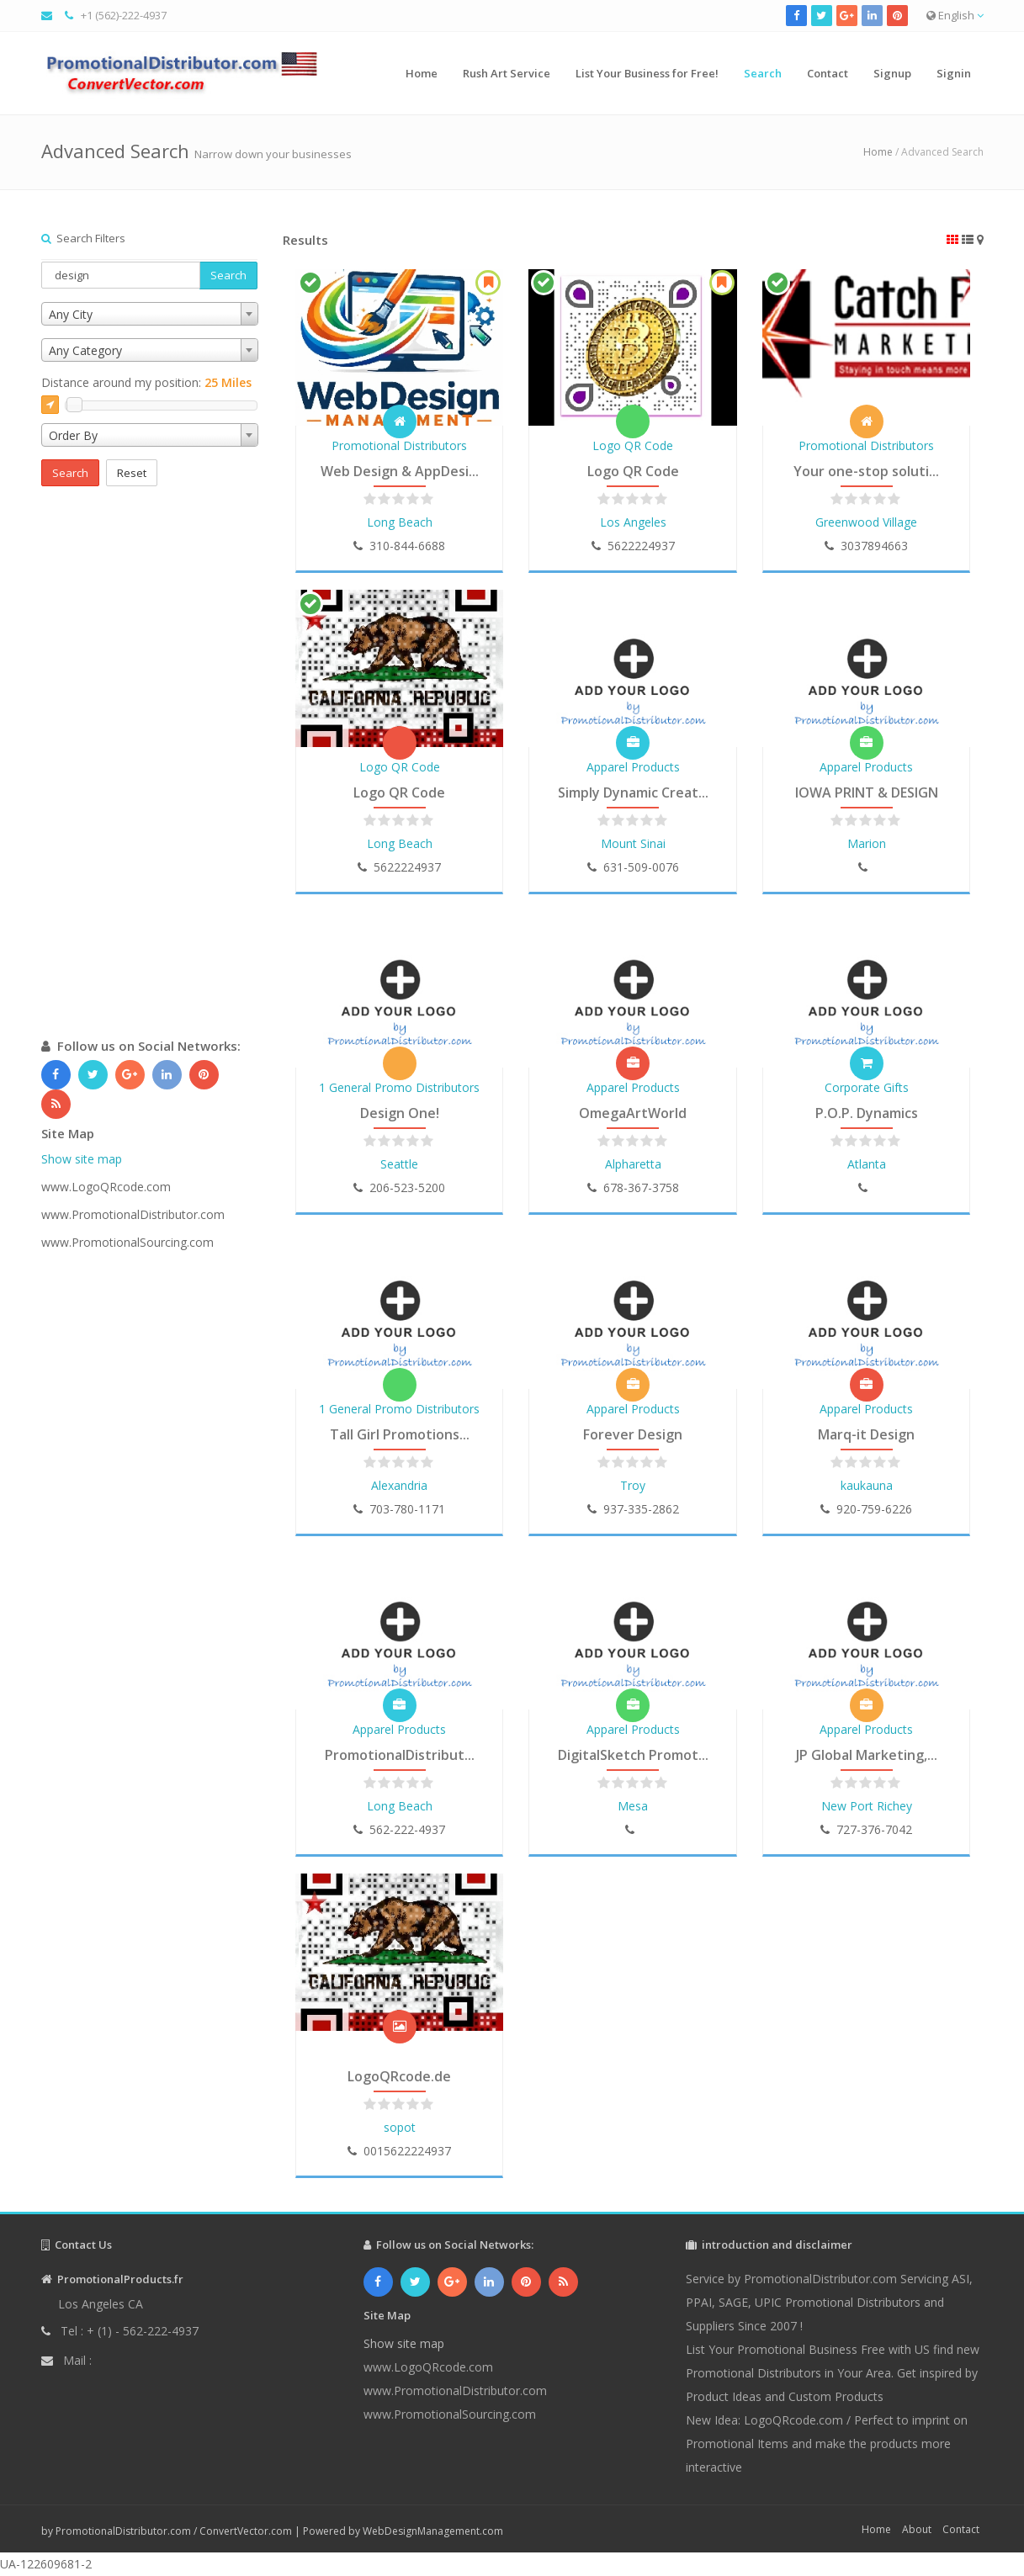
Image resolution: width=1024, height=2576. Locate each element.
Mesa (633, 1806)
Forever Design (632, 1434)
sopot (400, 2127)
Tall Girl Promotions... (400, 1434)
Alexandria (399, 1485)
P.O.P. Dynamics (866, 1113)
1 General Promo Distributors (399, 1087)
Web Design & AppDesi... (400, 471)
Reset (131, 472)
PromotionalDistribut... (400, 1755)
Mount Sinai (633, 843)
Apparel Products (633, 767)
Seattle (399, 1164)
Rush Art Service (506, 73)
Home (422, 73)
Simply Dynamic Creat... (633, 792)
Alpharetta (633, 1164)
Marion (866, 843)
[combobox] (149, 314)
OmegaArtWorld (633, 1113)
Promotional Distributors (399, 445)
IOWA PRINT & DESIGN (866, 792)
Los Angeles (633, 522)
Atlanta (866, 1164)
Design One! (399, 1113)
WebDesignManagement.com (433, 2531)
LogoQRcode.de (399, 2076)
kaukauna (867, 1485)
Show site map (81, 1159)
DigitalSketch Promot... (633, 1755)
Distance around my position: (146, 382)
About (916, 2529)
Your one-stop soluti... (866, 471)
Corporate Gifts (867, 1087)
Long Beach (399, 522)
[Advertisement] (149, 779)
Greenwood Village (866, 522)
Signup (892, 73)
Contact (827, 73)
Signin (953, 73)
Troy (632, 1485)
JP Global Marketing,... (866, 1755)
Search (763, 73)
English (955, 15)
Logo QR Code (632, 445)
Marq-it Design (866, 1434)
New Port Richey (866, 1806)
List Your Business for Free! (647, 73)
